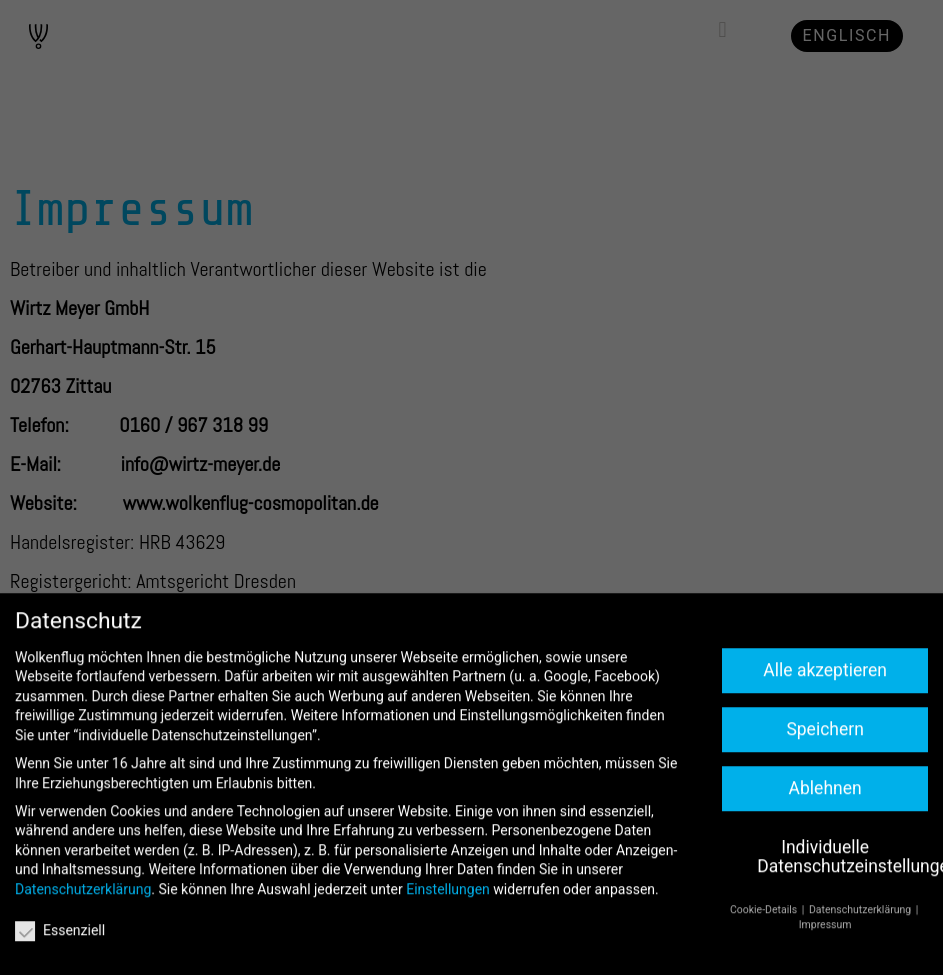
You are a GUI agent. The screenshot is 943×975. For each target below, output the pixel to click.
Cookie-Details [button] (765, 957)
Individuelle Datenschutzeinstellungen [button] (842, 904)
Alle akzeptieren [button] (825, 718)
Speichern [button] (824, 777)
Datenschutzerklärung (83, 937)
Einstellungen (448, 937)
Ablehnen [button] (825, 835)
